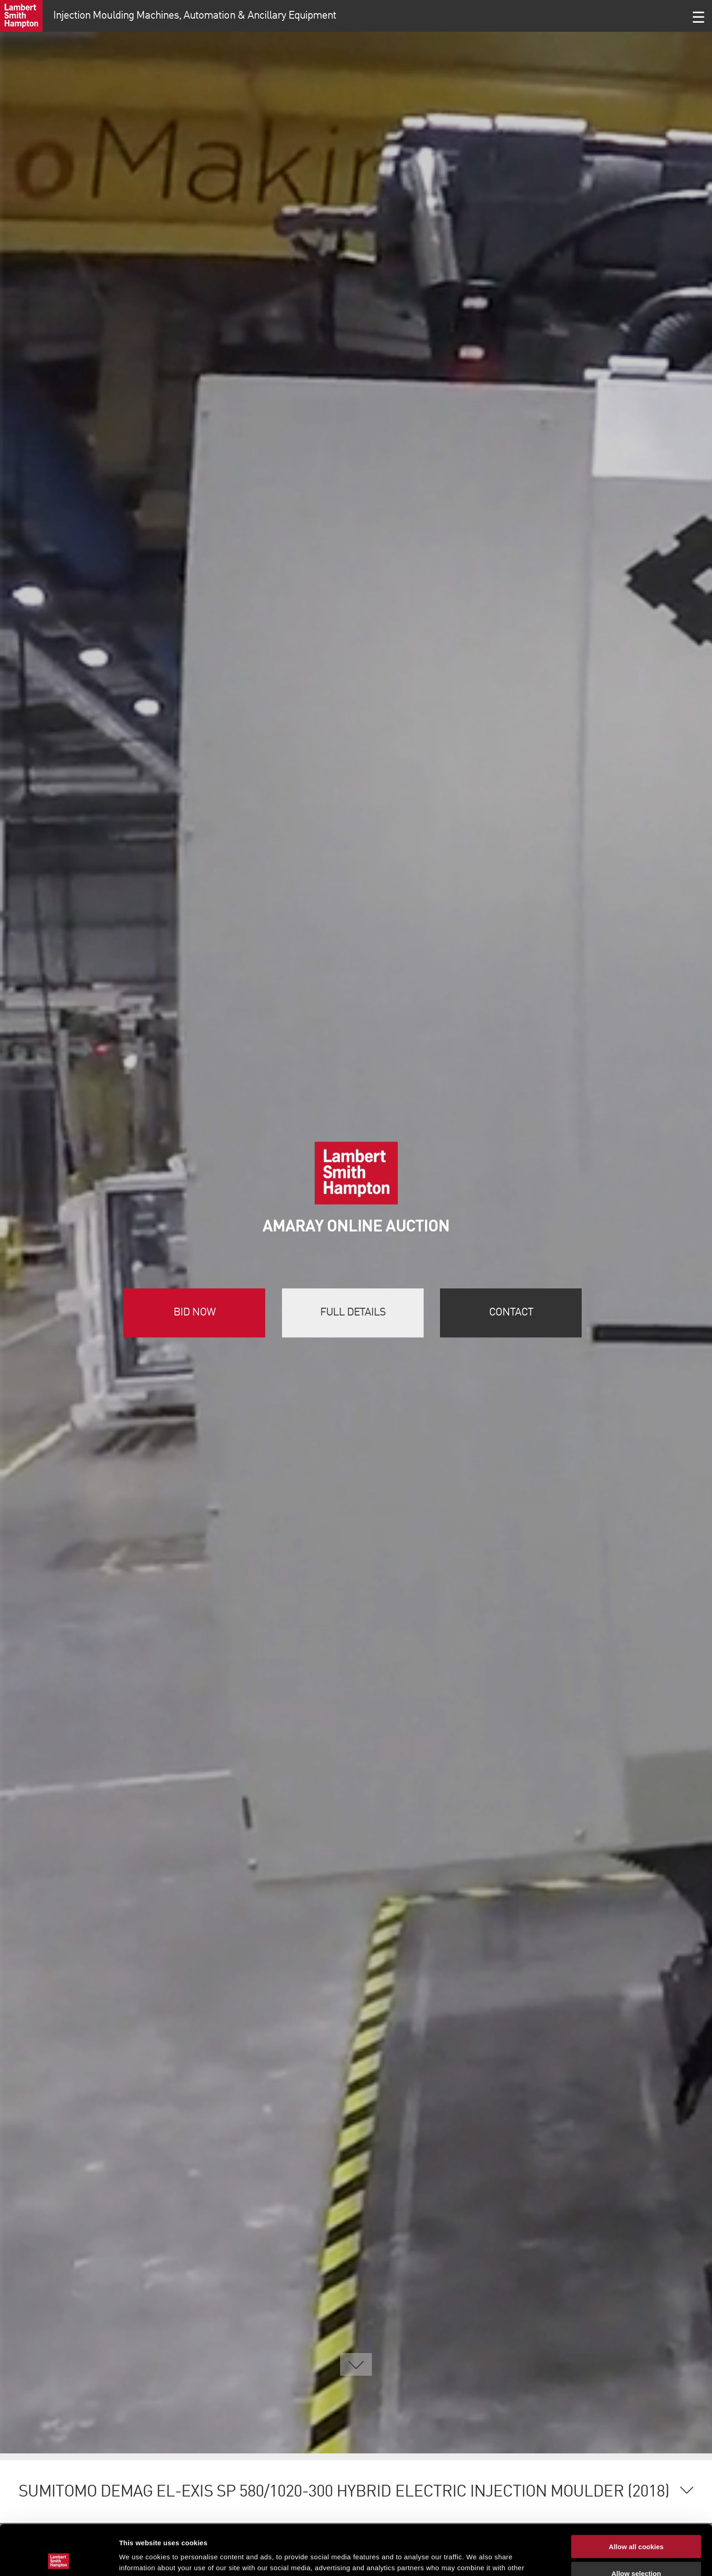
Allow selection (636, 2523)
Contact (511, 1313)
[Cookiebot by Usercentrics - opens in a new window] (59, 2558)
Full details (353, 1313)
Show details (476, 2558)
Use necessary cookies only (636, 2549)
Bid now (194, 1313)
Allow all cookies (636, 2496)
